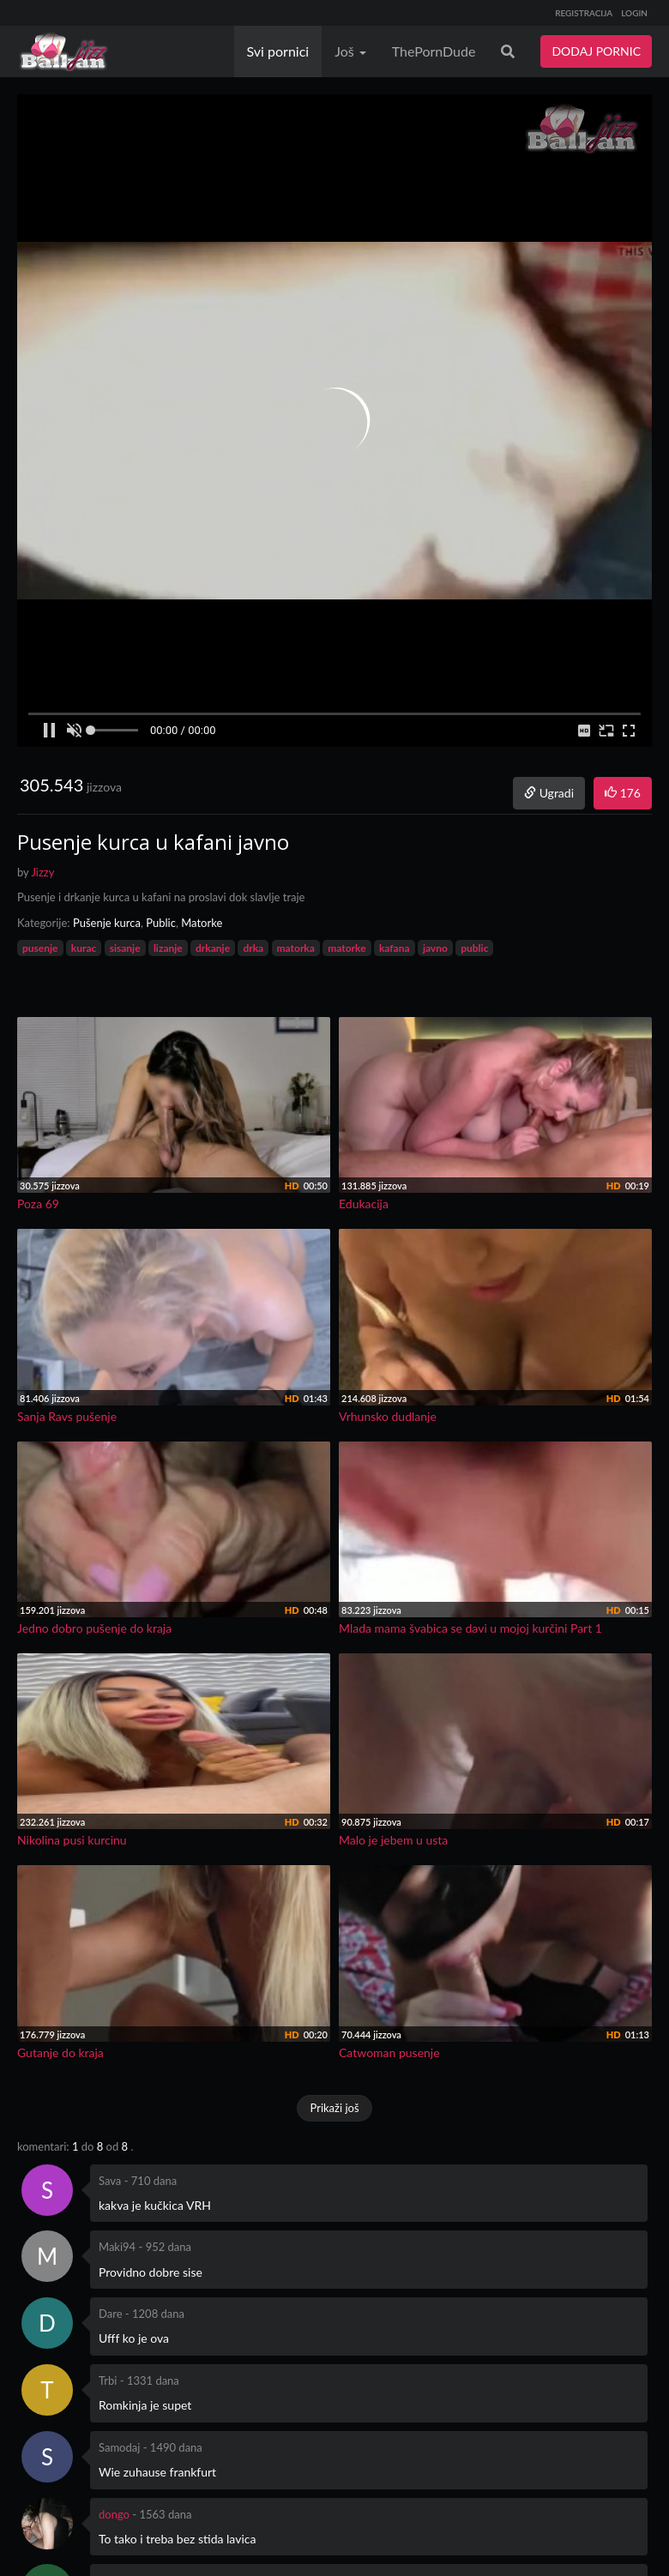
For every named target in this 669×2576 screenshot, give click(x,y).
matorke (346, 948)
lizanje (168, 948)
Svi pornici (278, 51)
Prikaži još (334, 2108)
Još (350, 51)
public (474, 948)
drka (253, 948)
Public (161, 923)
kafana (394, 948)
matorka (296, 948)
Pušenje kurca (107, 923)
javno (435, 948)
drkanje (213, 948)
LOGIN (634, 13)
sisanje (125, 948)
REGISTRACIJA (583, 13)
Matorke (201, 923)
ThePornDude (434, 51)
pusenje (40, 948)
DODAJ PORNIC (596, 51)
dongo (114, 2514)
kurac (83, 948)
